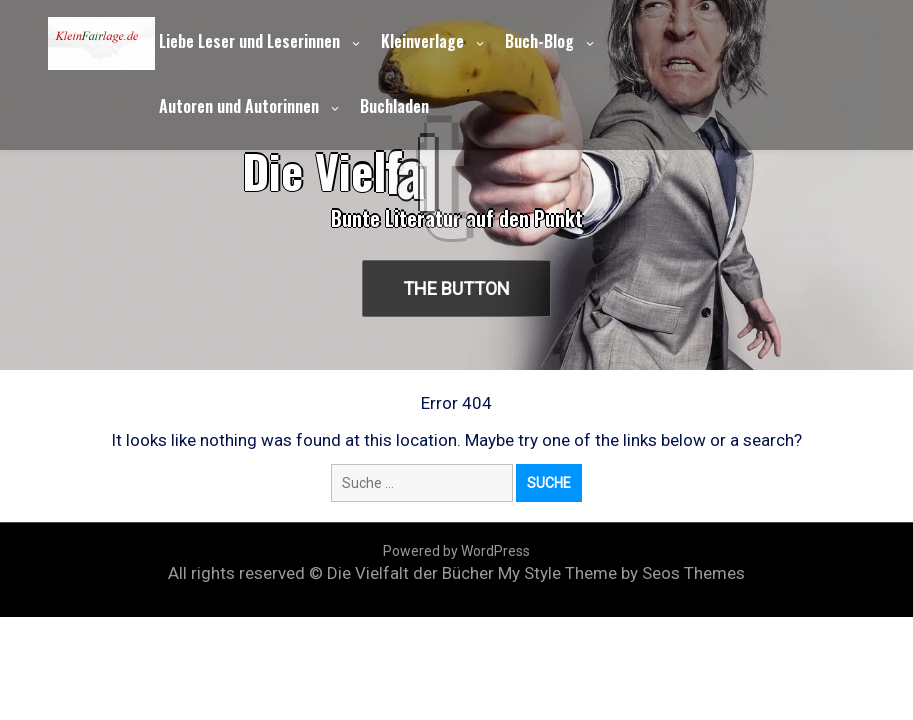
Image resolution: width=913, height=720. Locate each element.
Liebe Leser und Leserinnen (249, 41)
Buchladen (394, 106)
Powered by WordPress (456, 551)
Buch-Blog (539, 41)
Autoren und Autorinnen (239, 106)
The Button (458, 288)
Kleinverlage (422, 41)
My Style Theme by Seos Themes (621, 573)
